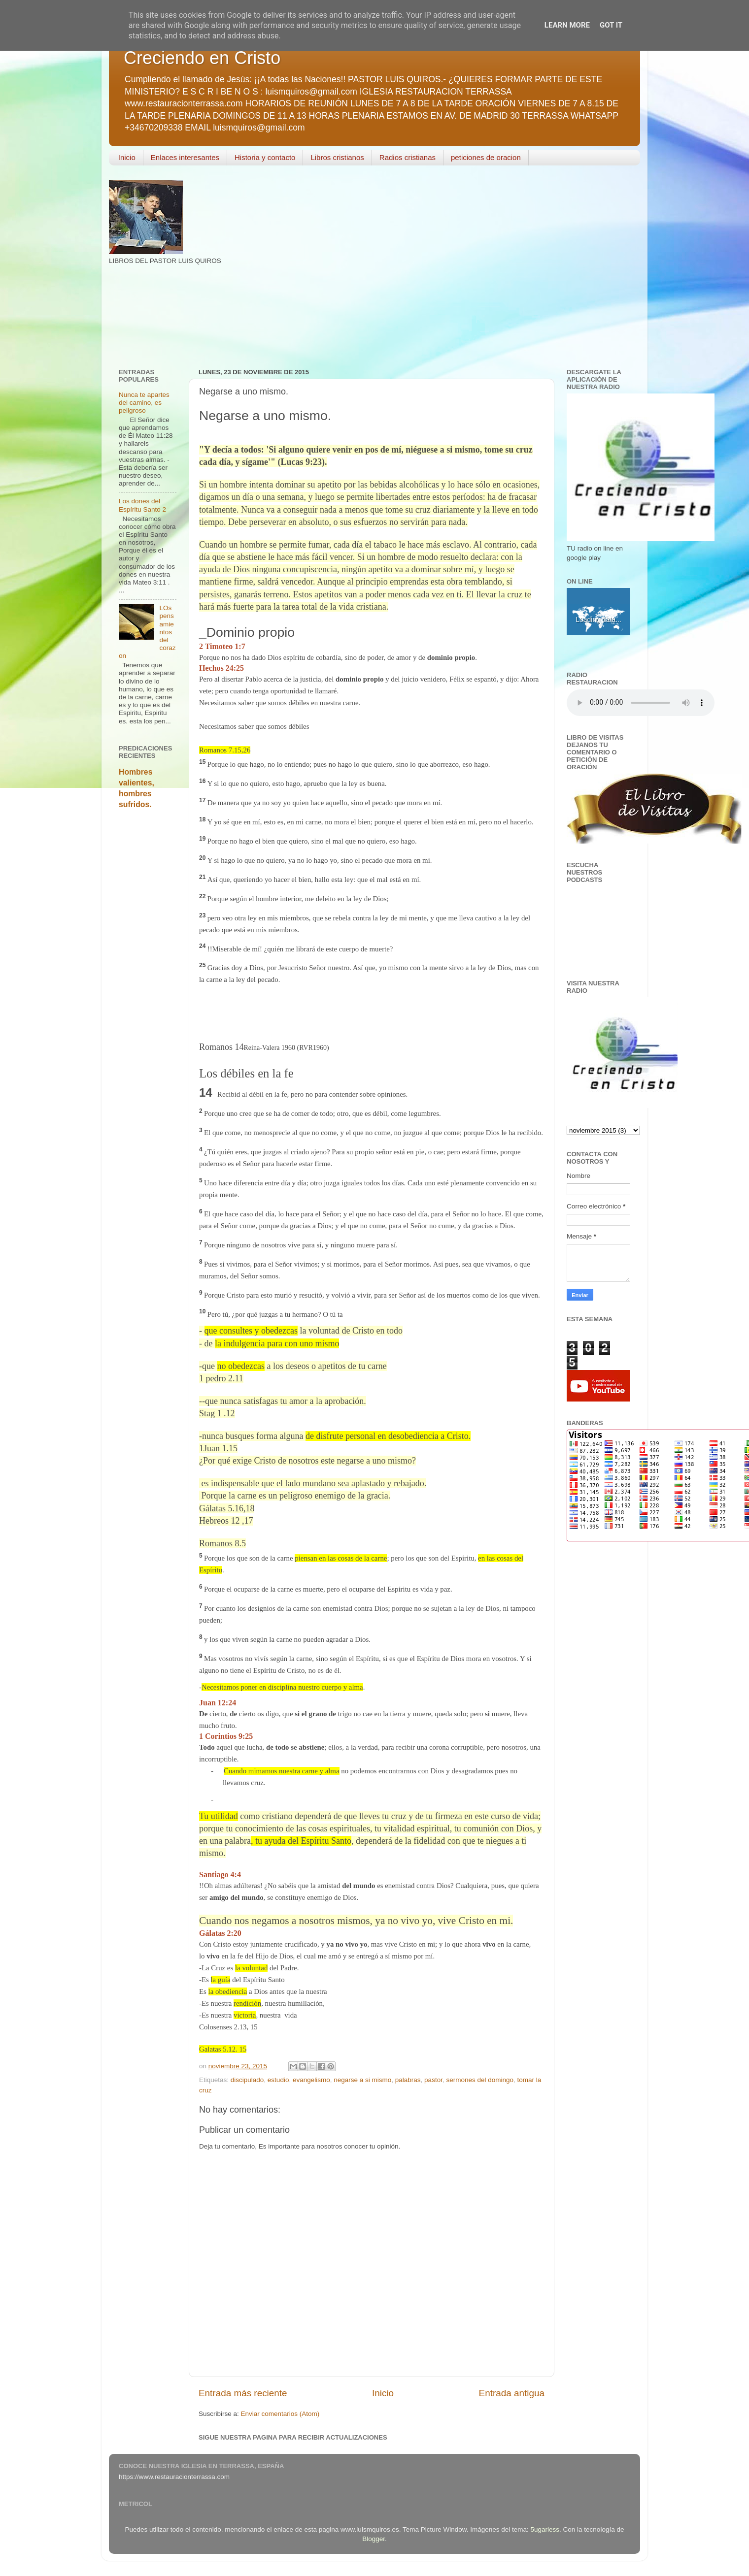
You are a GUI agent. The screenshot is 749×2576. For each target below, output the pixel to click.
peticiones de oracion (486, 157)
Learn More (567, 25)
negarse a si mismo (362, 2080)
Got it (611, 25)
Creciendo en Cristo (202, 58)
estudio (278, 2080)
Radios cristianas (407, 157)
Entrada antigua (512, 2393)
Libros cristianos (337, 157)
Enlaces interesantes (185, 157)
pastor (433, 2080)
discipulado (247, 2080)
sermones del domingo (479, 2080)
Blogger (373, 2539)
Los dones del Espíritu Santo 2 (142, 505)
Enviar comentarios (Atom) (280, 2413)
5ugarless (545, 2529)
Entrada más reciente (243, 2393)
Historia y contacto (265, 157)
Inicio (127, 157)
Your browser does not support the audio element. (641, 702)
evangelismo (311, 2080)
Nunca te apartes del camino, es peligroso (144, 402)
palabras (408, 2080)
